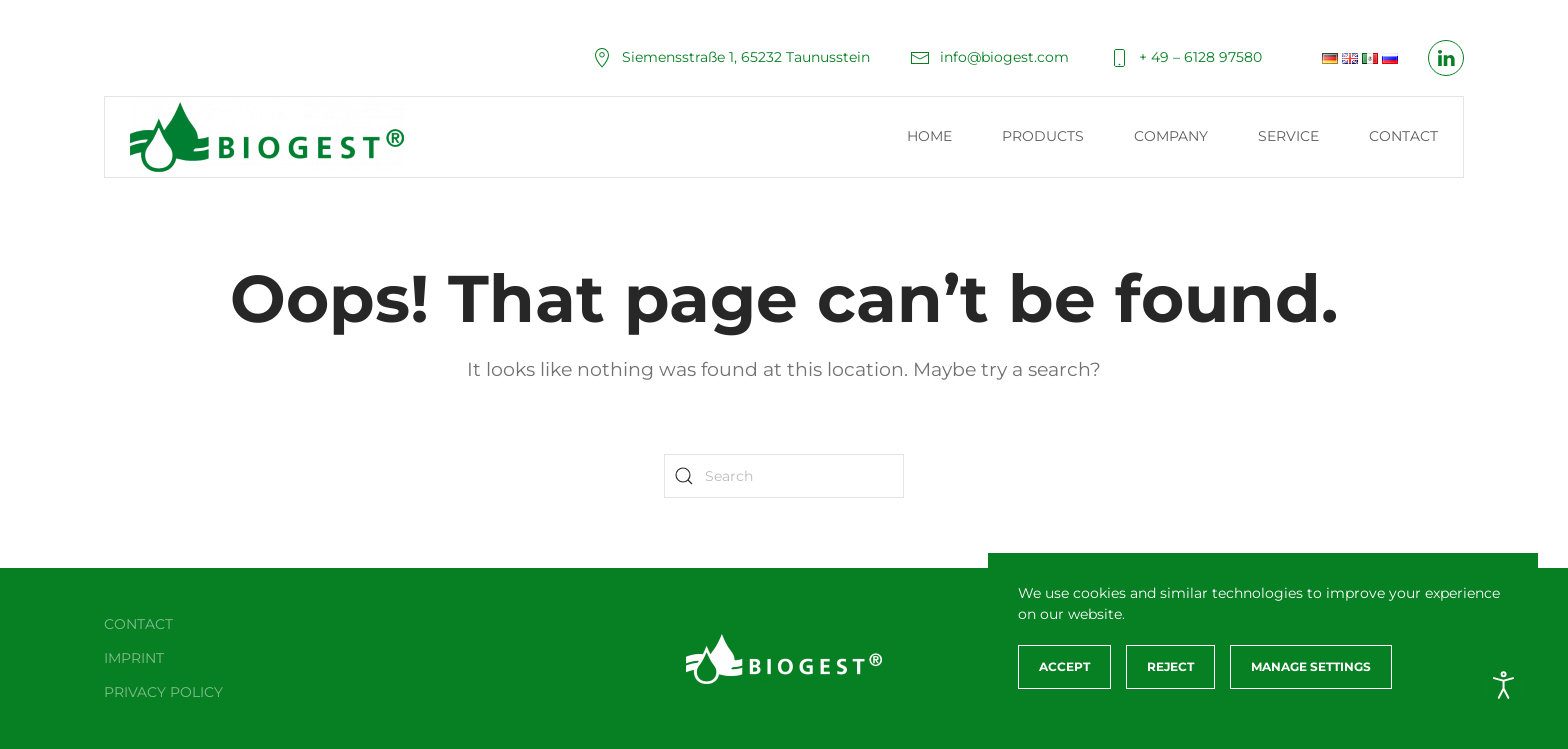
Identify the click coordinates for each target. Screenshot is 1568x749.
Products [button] (1043, 136)
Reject (1170, 666)
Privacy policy (163, 692)
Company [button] (1171, 136)
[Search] (784, 476)
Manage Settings (1311, 666)
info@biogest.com (989, 57)
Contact (1403, 136)
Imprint (134, 658)
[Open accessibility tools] (1504, 685)
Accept (1064, 666)
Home (929, 136)
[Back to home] (267, 137)
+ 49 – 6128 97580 (1185, 57)
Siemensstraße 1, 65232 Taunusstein (731, 57)
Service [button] (1288, 136)
